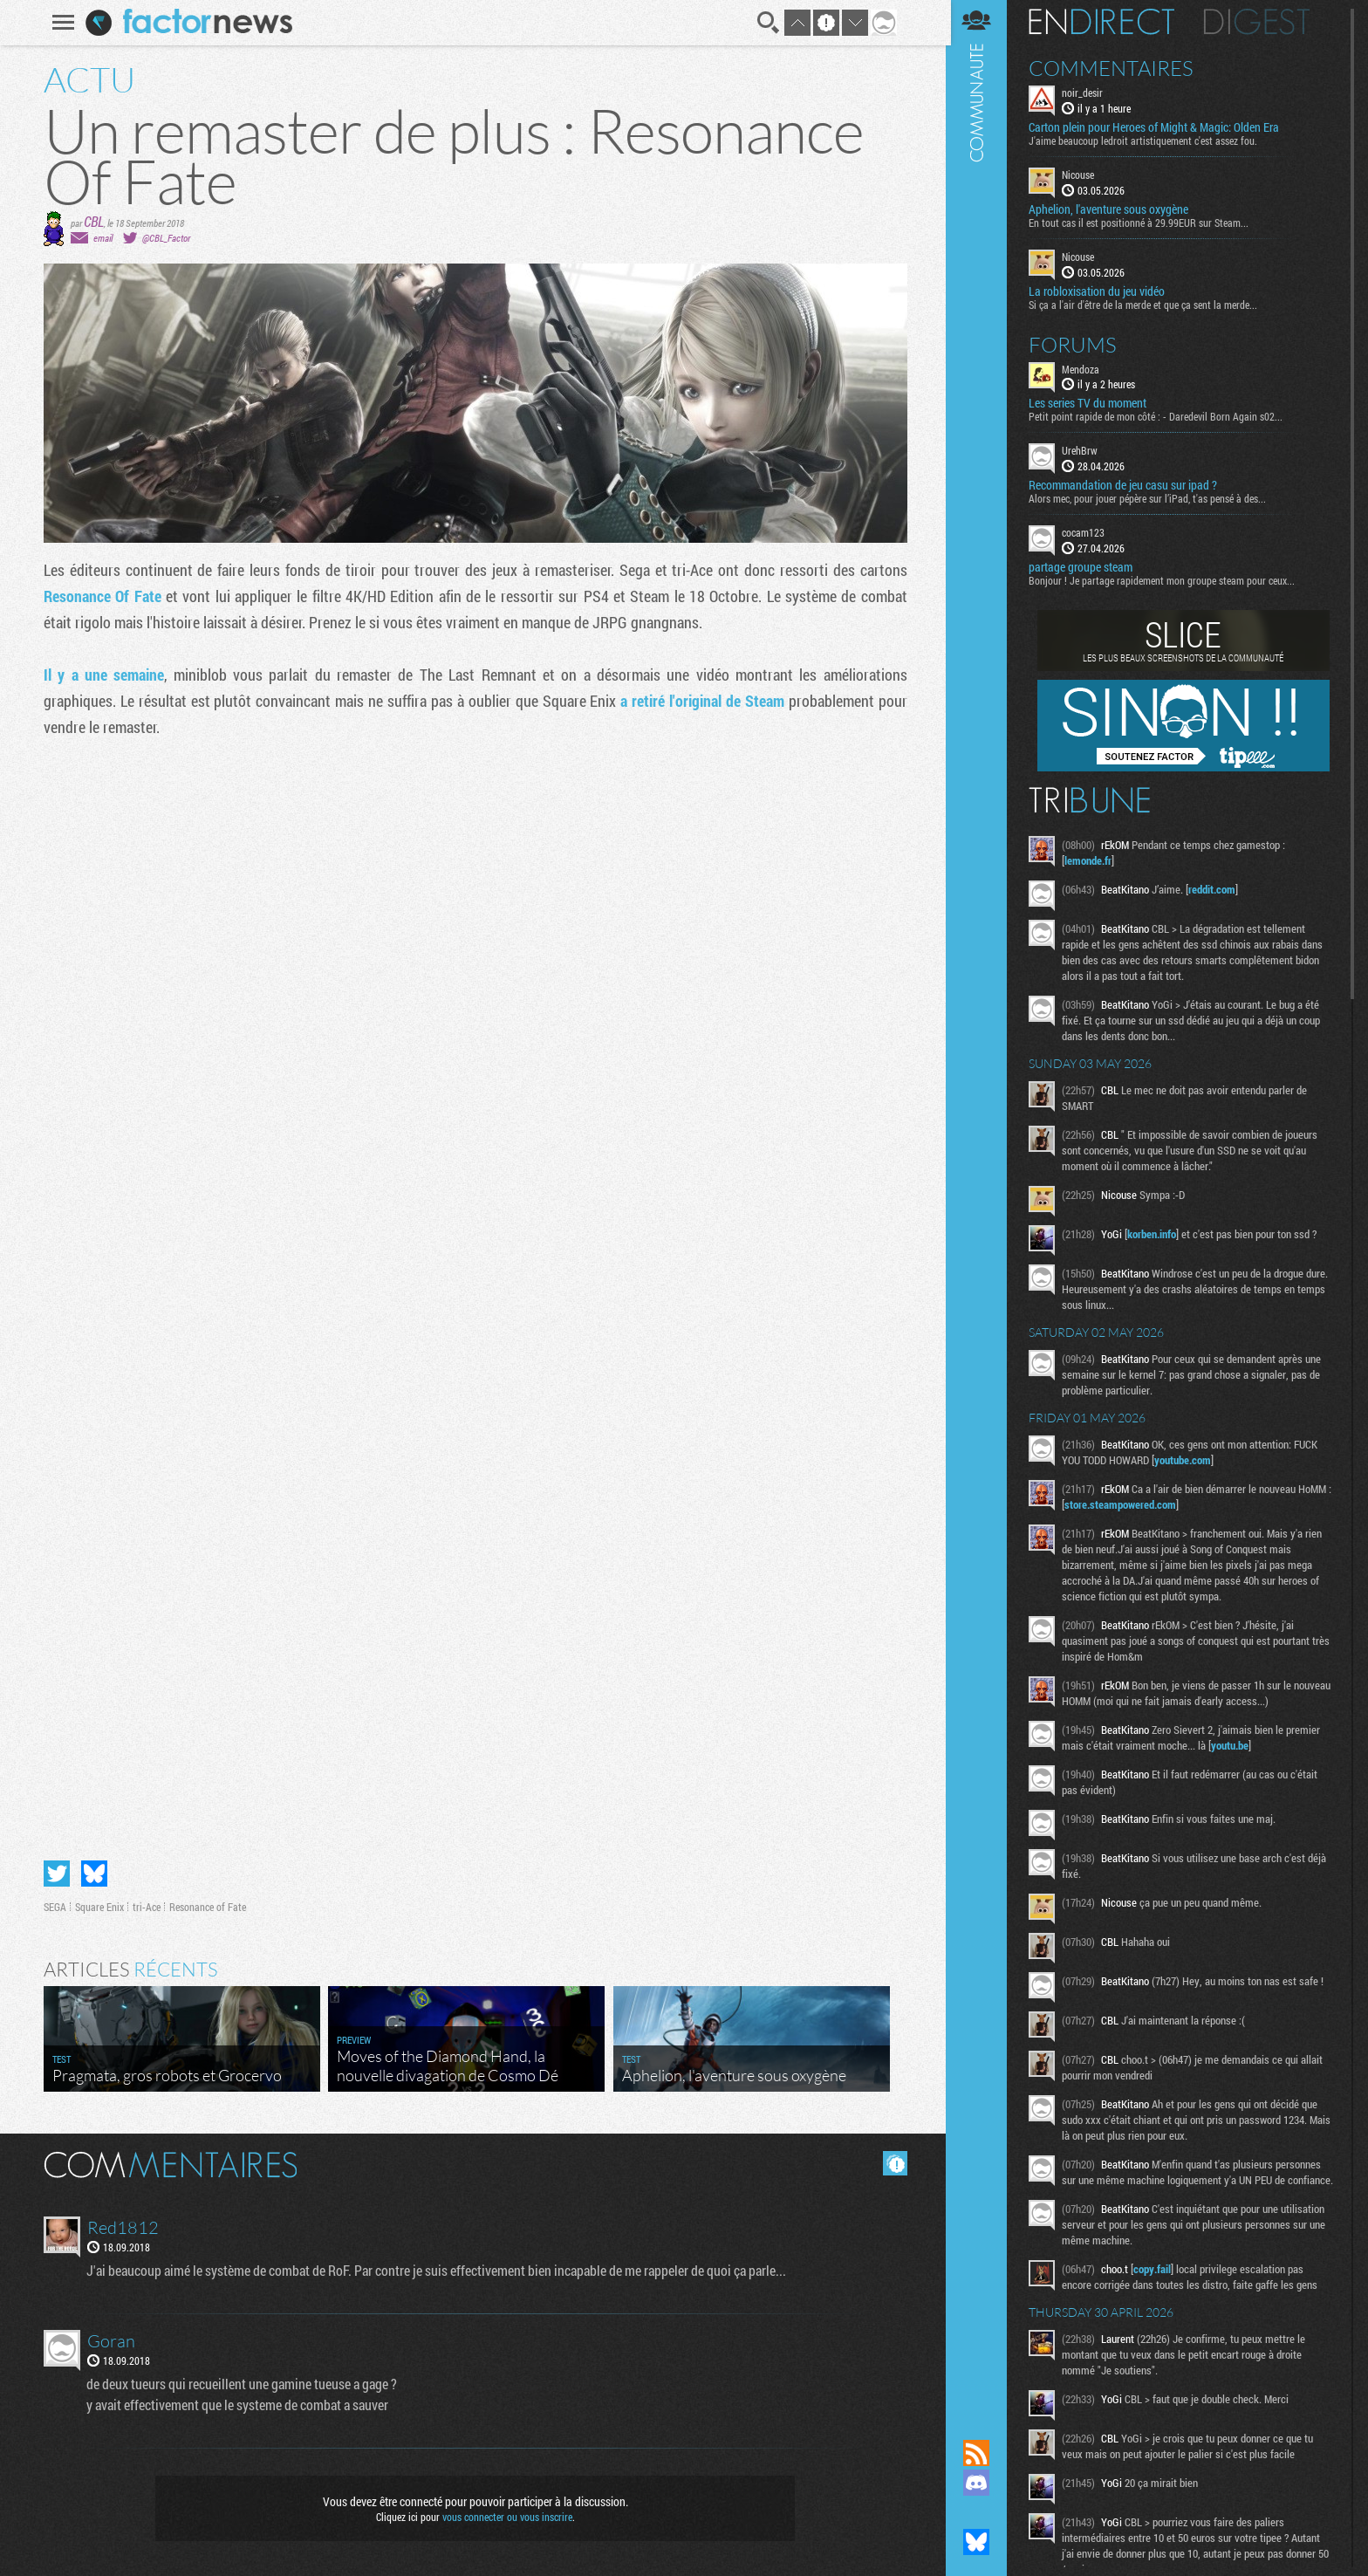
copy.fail (1155, 2284)
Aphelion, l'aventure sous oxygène (1112, 209)
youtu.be (1233, 1745)
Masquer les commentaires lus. (894, 2163)
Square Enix (98, 1906)
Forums (1076, 344)
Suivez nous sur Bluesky (980, 2542)
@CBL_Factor (165, 237)
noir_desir (1085, 92)
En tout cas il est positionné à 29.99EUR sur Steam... (1142, 223)
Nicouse (1081, 175)
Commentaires (1114, 68)
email (102, 237)
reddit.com (1215, 889)
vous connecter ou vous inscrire (506, 2517)
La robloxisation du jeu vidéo (1100, 291)
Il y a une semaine (103, 674)
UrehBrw (1083, 450)
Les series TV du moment (1091, 403)
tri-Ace (146, 1906)
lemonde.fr (1091, 860)
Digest (1260, 22)
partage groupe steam (1084, 567)
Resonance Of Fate (102, 596)
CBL (93, 221)
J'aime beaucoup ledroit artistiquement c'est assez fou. (1146, 140)
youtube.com (1186, 1460)
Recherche (768, 23)
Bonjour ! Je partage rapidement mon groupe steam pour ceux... (1165, 580)
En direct (1105, 22)
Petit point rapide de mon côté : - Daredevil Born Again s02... (1159, 416)
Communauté (979, 1202)
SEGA (54, 1906)
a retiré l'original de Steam (702, 700)
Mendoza (1084, 368)
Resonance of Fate (206, 1906)
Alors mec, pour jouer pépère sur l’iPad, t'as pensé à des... (1150, 498)
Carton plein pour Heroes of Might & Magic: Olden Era (1157, 127)
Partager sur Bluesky (93, 1873)
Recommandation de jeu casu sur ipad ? (1126, 485)
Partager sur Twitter (56, 1873)
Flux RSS (980, 2453)
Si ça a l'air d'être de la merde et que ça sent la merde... (1146, 304)
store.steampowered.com (1129, 1504)
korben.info (1155, 1234)
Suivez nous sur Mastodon (980, 2512)
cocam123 (1086, 532)
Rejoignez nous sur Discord (980, 2483)
